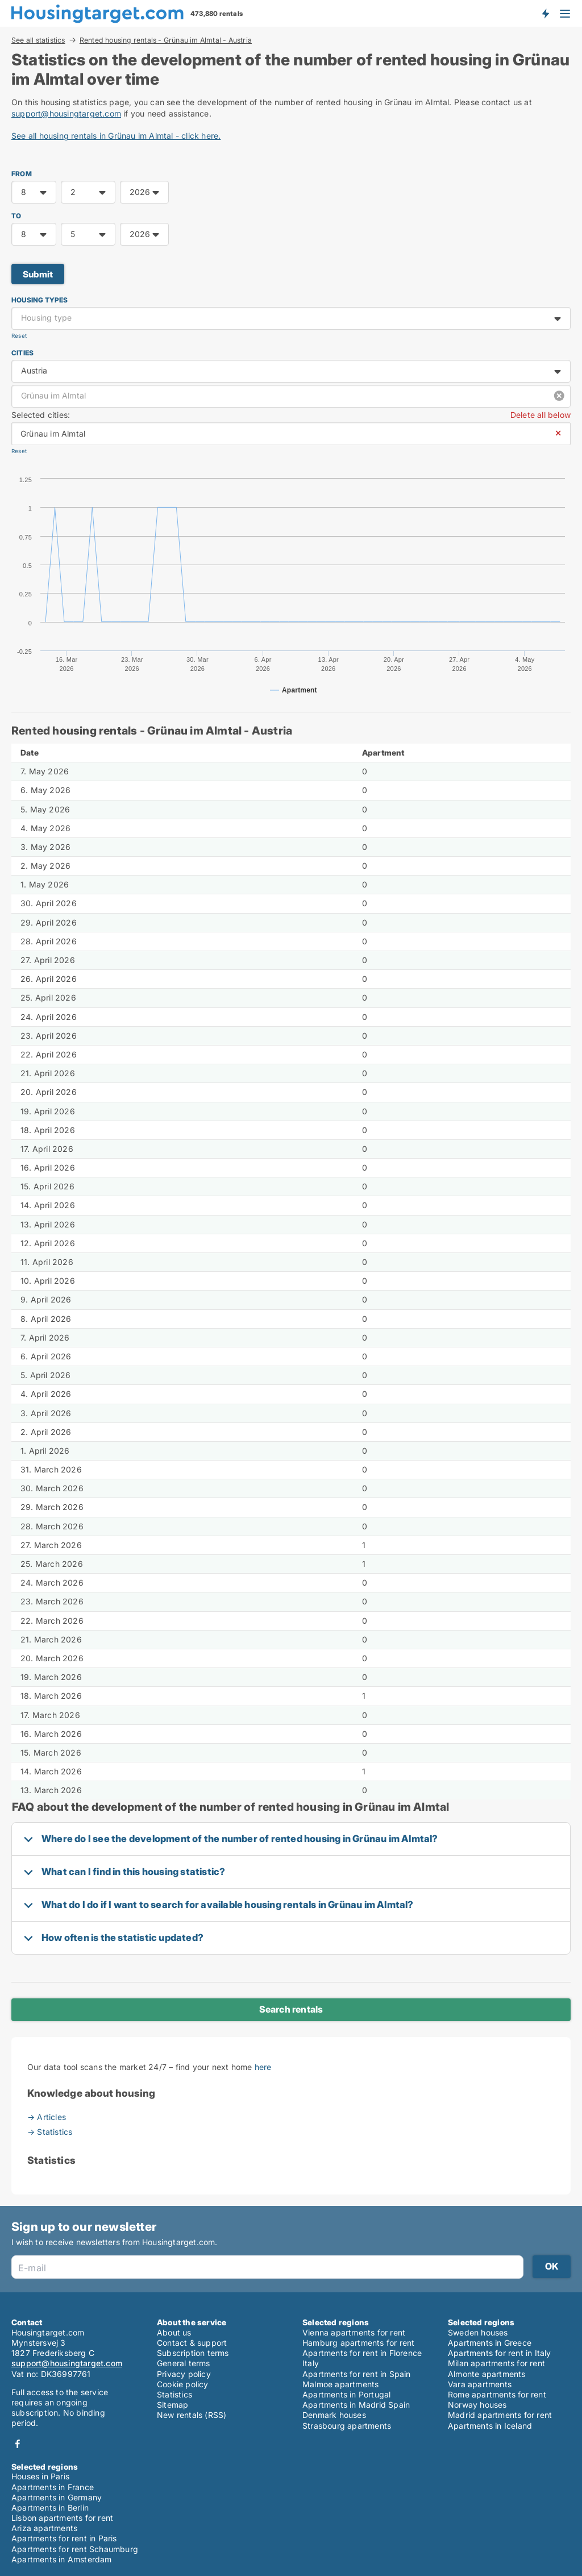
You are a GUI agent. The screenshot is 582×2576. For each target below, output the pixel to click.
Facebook (17, 2444)
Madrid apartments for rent (500, 2415)
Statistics (174, 2394)
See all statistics (38, 40)
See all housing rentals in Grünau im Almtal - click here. (116, 135)
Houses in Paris (40, 2476)
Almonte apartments (487, 2374)
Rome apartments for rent (497, 2394)
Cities (22, 353)
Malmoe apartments (340, 2384)
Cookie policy (183, 2384)
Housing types (39, 300)
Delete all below (540, 415)
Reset (19, 336)
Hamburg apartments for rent (358, 2342)
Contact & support (192, 2342)
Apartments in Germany (56, 2497)
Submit (38, 274)
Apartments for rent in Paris (64, 2538)
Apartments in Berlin (50, 2507)
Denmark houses (334, 2415)
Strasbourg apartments (346, 2425)
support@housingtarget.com (66, 113)
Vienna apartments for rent (353, 2332)
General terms (183, 2363)
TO (16, 215)
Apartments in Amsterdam (61, 2559)
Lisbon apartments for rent (62, 2518)
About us (174, 2332)
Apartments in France (52, 2487)
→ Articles (46, 2117)
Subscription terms (193, 2353)
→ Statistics (49, 2132)
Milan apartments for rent (496, 2363)
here (263, 2067)
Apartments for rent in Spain (356, 2374)
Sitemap (172, 2404)
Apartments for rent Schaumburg (74, 2549)
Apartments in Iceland (490, 2425)
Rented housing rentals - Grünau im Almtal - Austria (166, 40)
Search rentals (291, 2009)
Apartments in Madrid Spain (356, 2404)
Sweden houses (478, 2332)
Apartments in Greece (489, 2342)
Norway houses (477, 2404)
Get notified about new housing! (545, 13)
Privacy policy (184, 2374)
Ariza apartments (44, 2528)
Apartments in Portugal (346, 2394)
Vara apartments (480, 2384)
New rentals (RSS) (191, 2415)
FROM (21, 173)
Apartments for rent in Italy (499, 2353)
